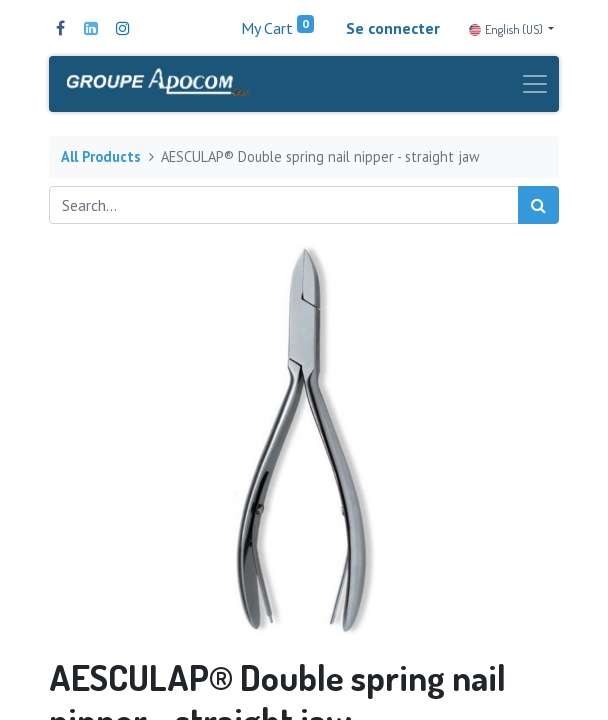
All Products (101, 156)
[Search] (538, 205)
